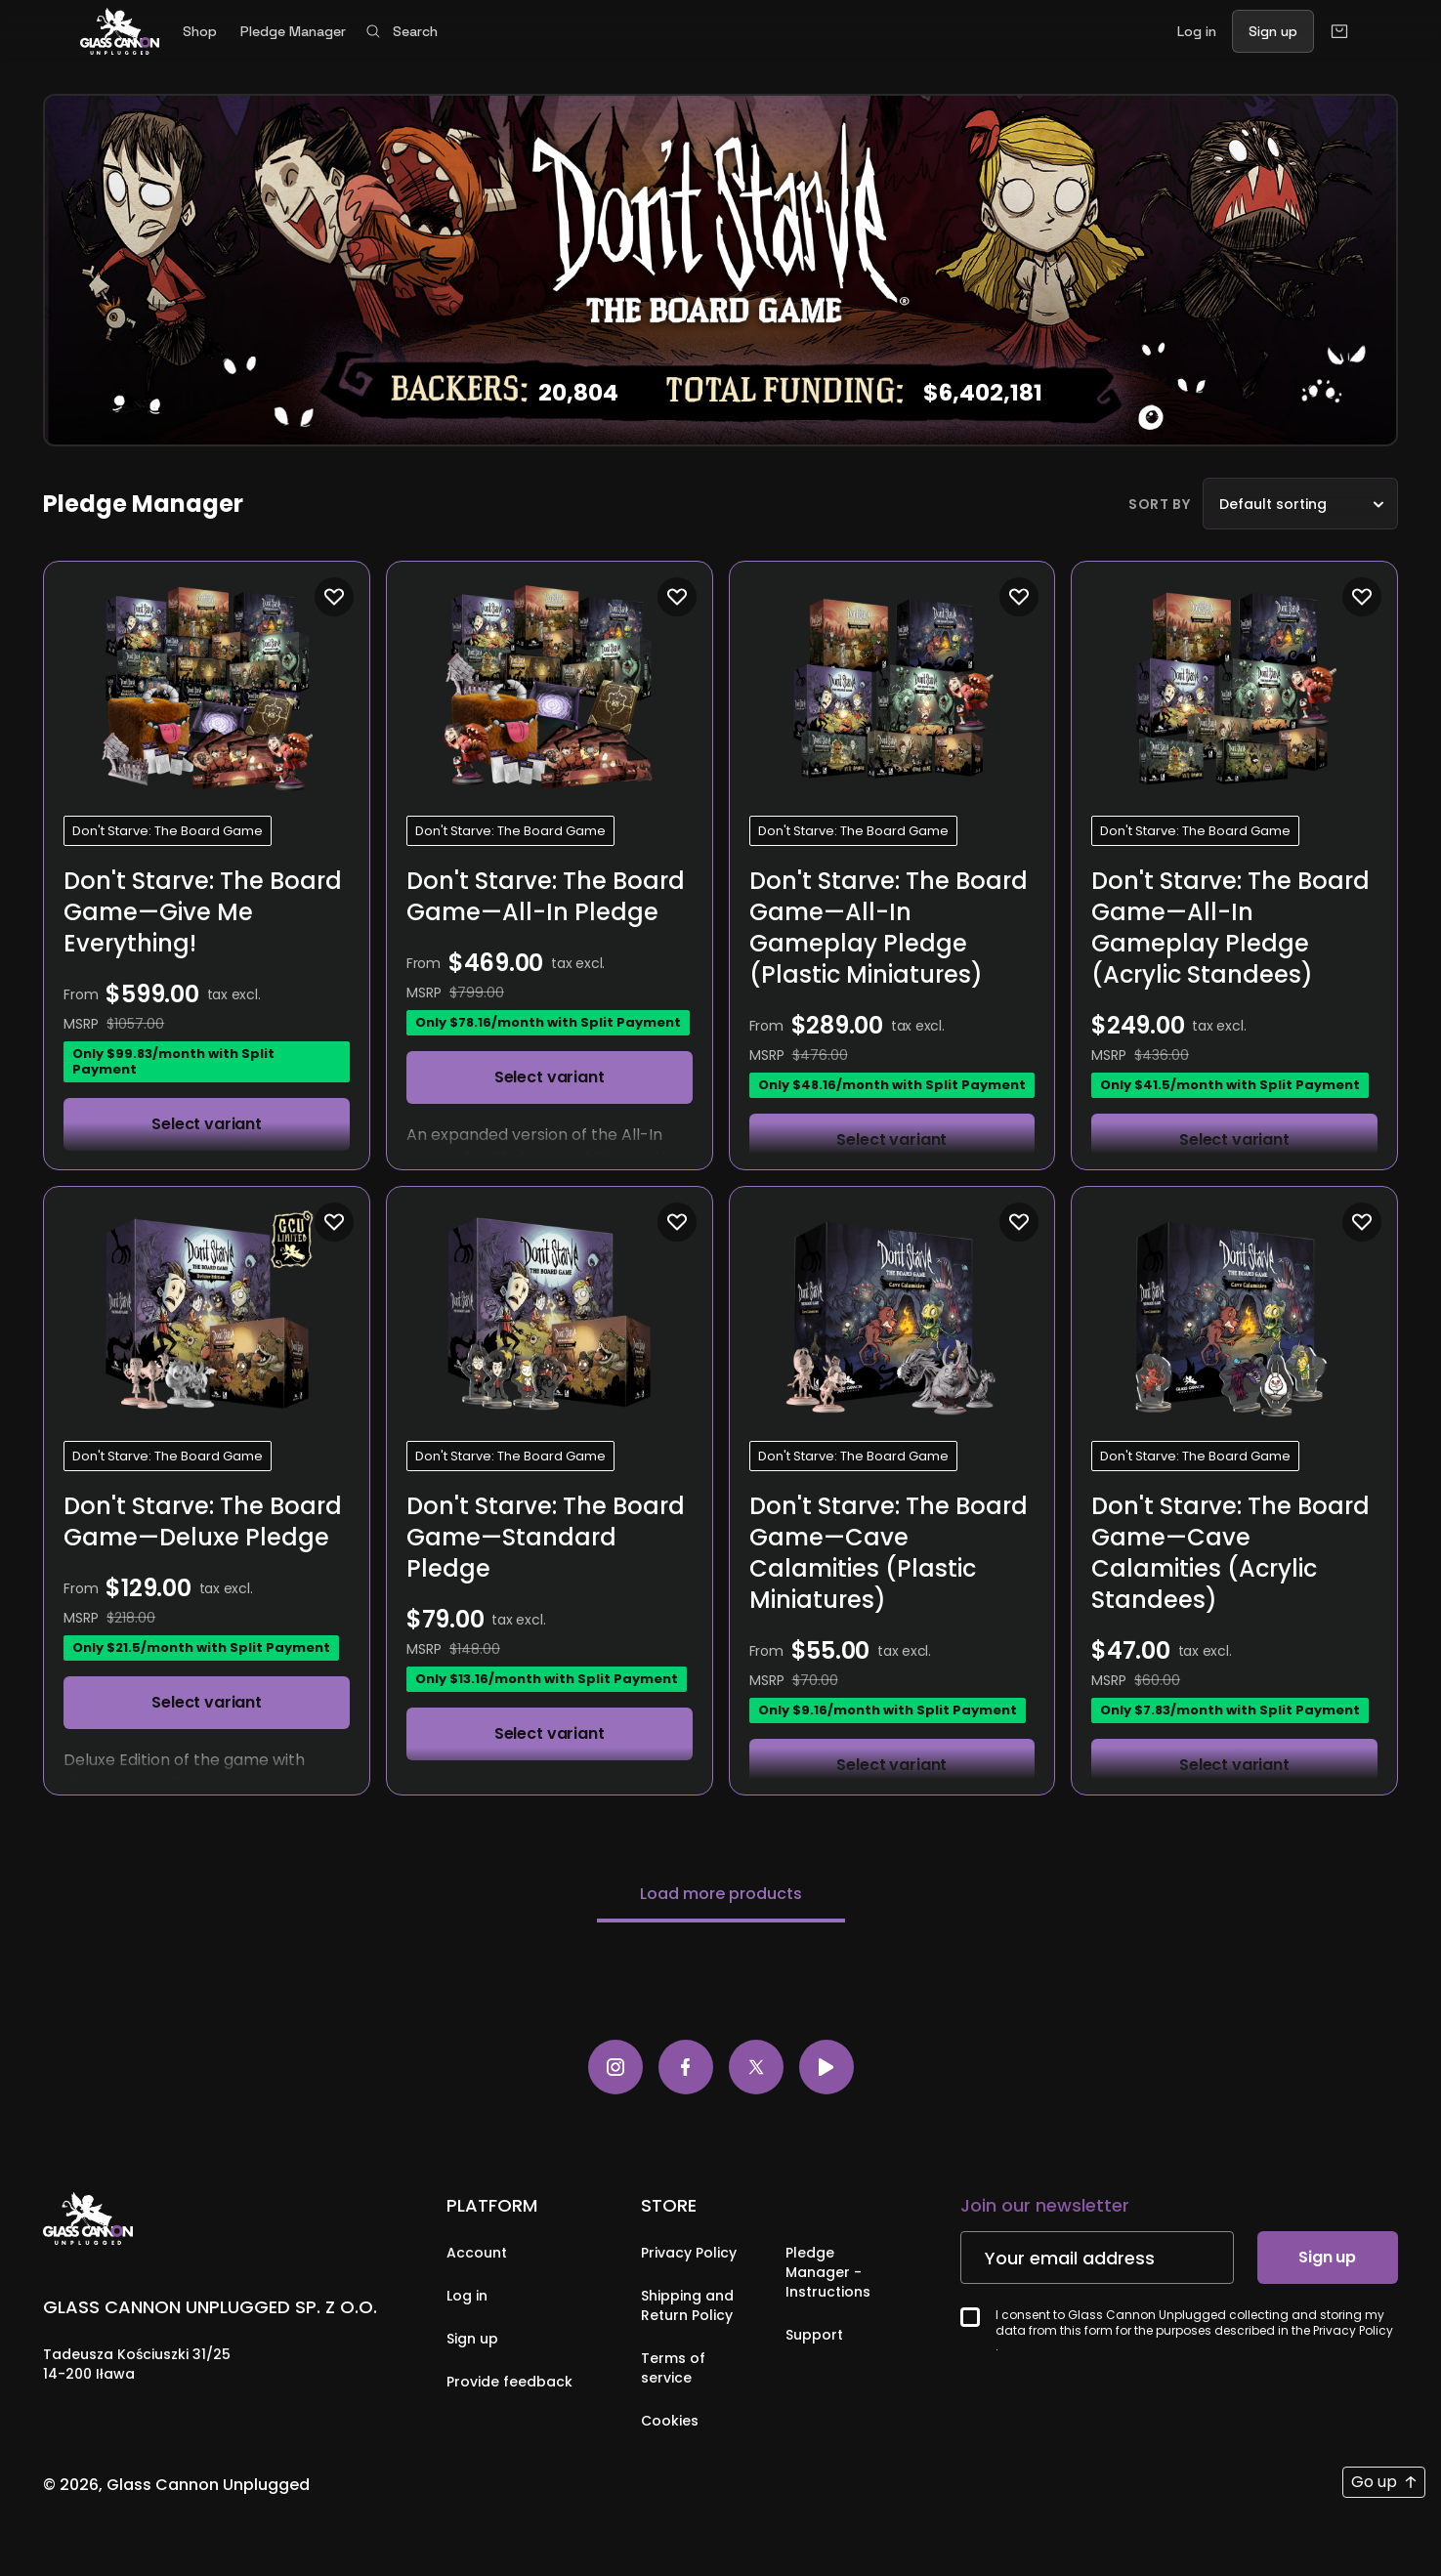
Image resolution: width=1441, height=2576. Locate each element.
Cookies (670, 2421)
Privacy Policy (689, 2253)
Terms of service (673, 2368)
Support (814, 2335)
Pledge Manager (293, 31)
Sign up (472, 2339)
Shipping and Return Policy (687, 2306)
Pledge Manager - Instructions (827, 2273)
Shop (200, 31)
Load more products (721, 1894)
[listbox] (1300, 504)
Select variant (206, 1124)
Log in (466, 2296)
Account (476, 2253)
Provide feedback (509, 2382)
